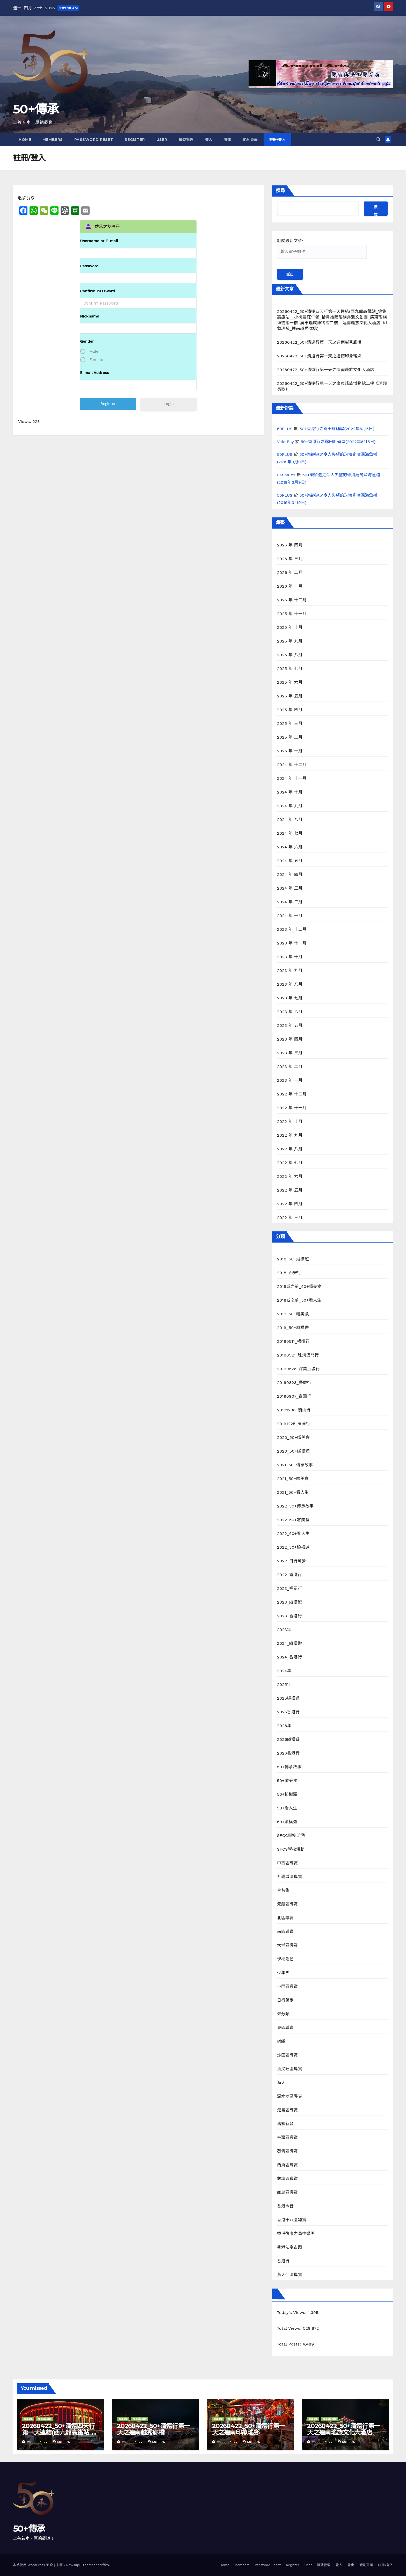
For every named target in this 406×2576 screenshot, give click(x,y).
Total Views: (290, 2328)
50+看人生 (287, 1808)
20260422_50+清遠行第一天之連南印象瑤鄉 (319, 355)
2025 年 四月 (290, 709)
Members (52, 139)
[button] (378, 139)
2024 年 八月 (290, 819)
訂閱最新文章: (322, 248)
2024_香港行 (289, 1657)
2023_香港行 (289, 1615)
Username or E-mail (99, 241)
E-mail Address (94, 372)
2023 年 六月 (290, 1011)
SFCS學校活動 (291, 1849)
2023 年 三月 (290, 1052)
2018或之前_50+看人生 (299, 1300)
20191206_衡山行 (294, 1410)
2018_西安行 (289, 1272)
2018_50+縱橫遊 (293, 1259)
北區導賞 (285, 1917)
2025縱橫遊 (288, 1698)
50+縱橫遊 (287, 1821)
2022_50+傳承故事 (295, 1506)
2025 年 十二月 (292, 599)
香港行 (283, 2260)
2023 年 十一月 (292, 943)
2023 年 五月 (290, 1025)
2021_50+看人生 (293, 1492)
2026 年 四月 (290, 545)
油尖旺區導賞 (289, 2068)
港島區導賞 (287, 2110)
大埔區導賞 (287, 1945)
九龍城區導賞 (289, 1876)
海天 (281, 2082)
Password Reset (93, 139)
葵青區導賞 (287, 2151)
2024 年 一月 (290, 915)
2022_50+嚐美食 (293, 1519)
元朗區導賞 (287, 1904)
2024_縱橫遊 (289, 1643)
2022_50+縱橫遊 (293, 1547)
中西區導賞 (287, 1862)
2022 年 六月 (290, 1176)
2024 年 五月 (290, 860)
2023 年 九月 (290, 970)
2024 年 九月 (290, 805)
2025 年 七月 (290, 668)
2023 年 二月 (290, 1066)
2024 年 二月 (290, 901)
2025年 (284, 1684)
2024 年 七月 (290, 833)
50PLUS (285, 428)
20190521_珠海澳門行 (298, 1355)
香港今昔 (285, 2206)
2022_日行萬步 (291, 1560)
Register (135, 139)
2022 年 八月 (290, 1148)
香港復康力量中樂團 (296, 2233)
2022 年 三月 (290, 1217)
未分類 (283, 2013)
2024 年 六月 (290, 847)
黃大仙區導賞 (289, 2274)
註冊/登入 (277, 139)
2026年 (284, 1725)
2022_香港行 (289, 1574)
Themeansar (93, 2565)
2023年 (284, 1629)
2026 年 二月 (290, 572)
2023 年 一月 (290, 1080)
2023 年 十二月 (292, 929)
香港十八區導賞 (291, 2219)
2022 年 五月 (290, 1190)
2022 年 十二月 (292, 1094)
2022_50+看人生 (293, 1533)
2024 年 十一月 (292, 778)
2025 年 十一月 (292, 613)
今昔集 (283, 1890)
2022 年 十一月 (292, 1107)
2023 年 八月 (290, 984)
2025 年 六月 (290, 682)
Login (169, 403)
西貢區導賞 (287, 2164)
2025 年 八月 (290, 654)
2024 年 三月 (290, 888)
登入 (209, 139)
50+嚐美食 (287, 1780)
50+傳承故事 (289, 1766)
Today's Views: (292, 2312)
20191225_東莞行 (293, 1423)
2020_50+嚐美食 (293, 1437)
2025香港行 (288, 1711)
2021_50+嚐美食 (293, 1478)
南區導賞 (285, 1931)
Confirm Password (97, 291)
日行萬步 (285, 2000)
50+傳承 (36, 109)
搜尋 (280, 190)
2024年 (284, 1670)
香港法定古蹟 (289, 2247)
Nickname (89, 316)
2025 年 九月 (290, 641)
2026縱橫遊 (288, 1739)
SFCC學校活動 (291, 1835)
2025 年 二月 (290, 737)
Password (89, 266)
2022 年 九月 (290, 1135)
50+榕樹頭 (287, 1794)
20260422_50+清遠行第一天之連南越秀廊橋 (319, 342)
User (161, 139)
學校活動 (285, 1959)
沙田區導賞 (287, 2055)
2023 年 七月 (290, 997)
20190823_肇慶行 (294, 1382)
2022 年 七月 (290, 1162)
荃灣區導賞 (287, 2137)
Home (25, 139)
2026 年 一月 (290, 586)
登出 (227, 139)
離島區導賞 (287, 2192)
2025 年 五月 (290, 696)
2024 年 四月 (290, 874)
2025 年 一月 (290, 750)
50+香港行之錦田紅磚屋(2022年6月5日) (337, 428)
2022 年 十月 (290, 1121)
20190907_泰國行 (294, 1396)
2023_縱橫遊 (289, 1602)
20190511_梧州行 (293, 1341)
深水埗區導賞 (289, 2096)
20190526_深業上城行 (298, 1368)
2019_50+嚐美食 (293, 1313)
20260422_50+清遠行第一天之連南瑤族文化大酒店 (325, 369)
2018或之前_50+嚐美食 (299, 1286)
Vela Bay (285, 441)
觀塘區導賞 (287, 2178)
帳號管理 (186, 139)
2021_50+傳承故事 (295, 1464)
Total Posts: (290, 2344)
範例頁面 (250, 139)
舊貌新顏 (285, 2123)
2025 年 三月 (290, 723)
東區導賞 (285, 2027)
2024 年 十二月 (292, 764)
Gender (87, 341)
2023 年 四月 (290, 1039)
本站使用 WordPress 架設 (33, 2565)
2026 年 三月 (290, 558)
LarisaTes (286, 474)
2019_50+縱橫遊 (293, 1327)
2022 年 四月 (290, 1203)
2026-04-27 (38, 2442)
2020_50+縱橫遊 (293, 1451)
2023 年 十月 (290, 956)
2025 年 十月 (290, 627)
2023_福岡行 (289, 1588)
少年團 (283, 1972)
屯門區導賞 (287, 1986)
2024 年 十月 (290, 792)
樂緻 (281, 2041)
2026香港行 (288, 1753)
